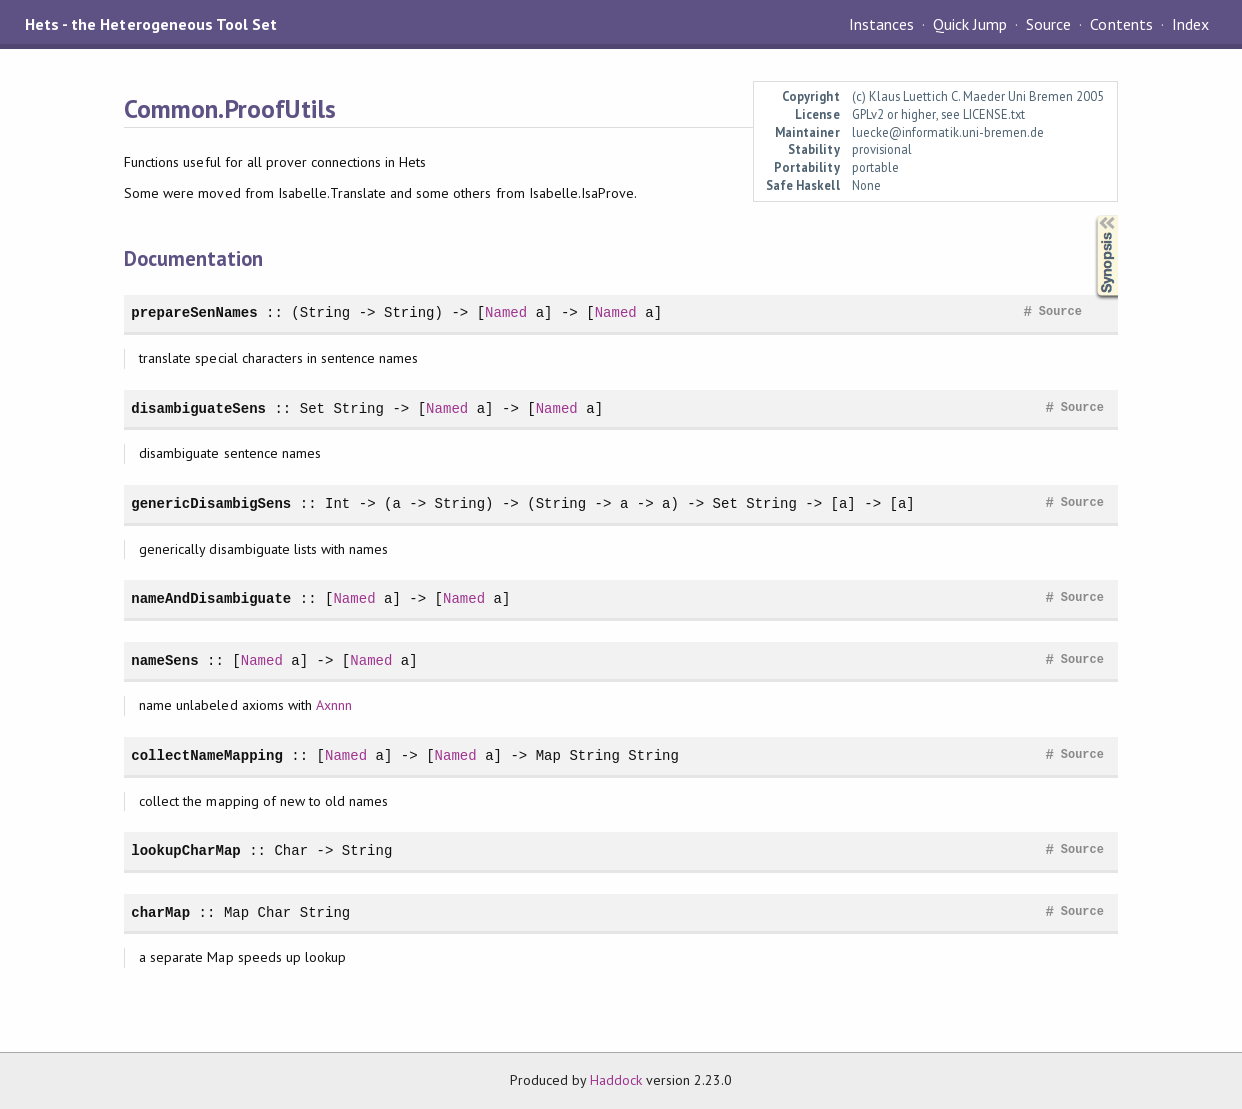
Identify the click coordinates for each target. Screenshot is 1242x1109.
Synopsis (1091, 215)
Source (1048, 24)
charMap (160, 912)
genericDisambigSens (211, 503)
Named (506, 312)
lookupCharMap (186, 850)
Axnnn (334, 705)
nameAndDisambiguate (211, 598)
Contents (1121, 24)
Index (1190, 24)
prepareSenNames (194, 312)
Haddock (616, 1080)
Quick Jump (970, 24)
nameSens (164, 660)
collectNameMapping (207, 755)
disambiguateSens (198, 408)
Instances (881, 24)
